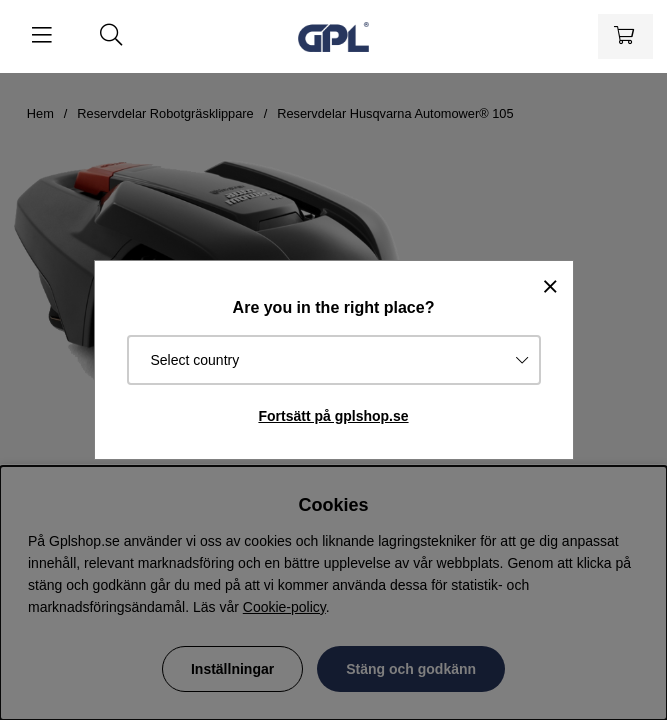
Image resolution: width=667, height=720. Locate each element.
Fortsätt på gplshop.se (333, 416)
